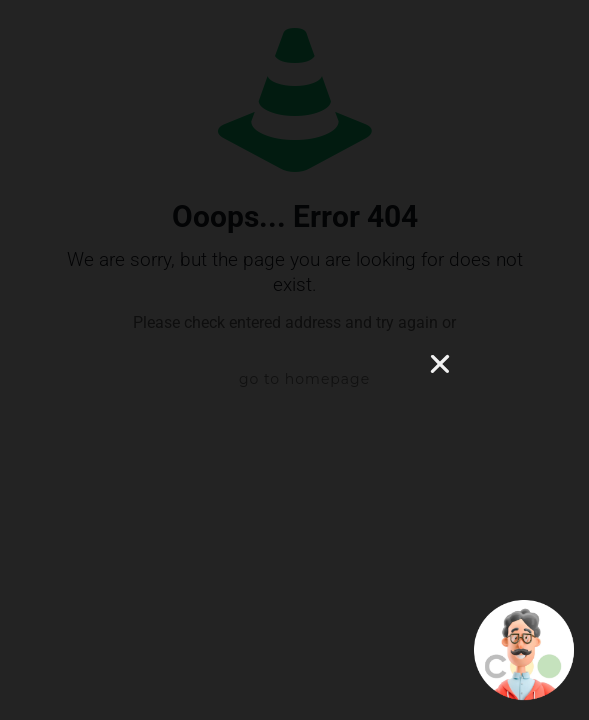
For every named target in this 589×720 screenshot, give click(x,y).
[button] (440, 364)
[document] (294, 360)
